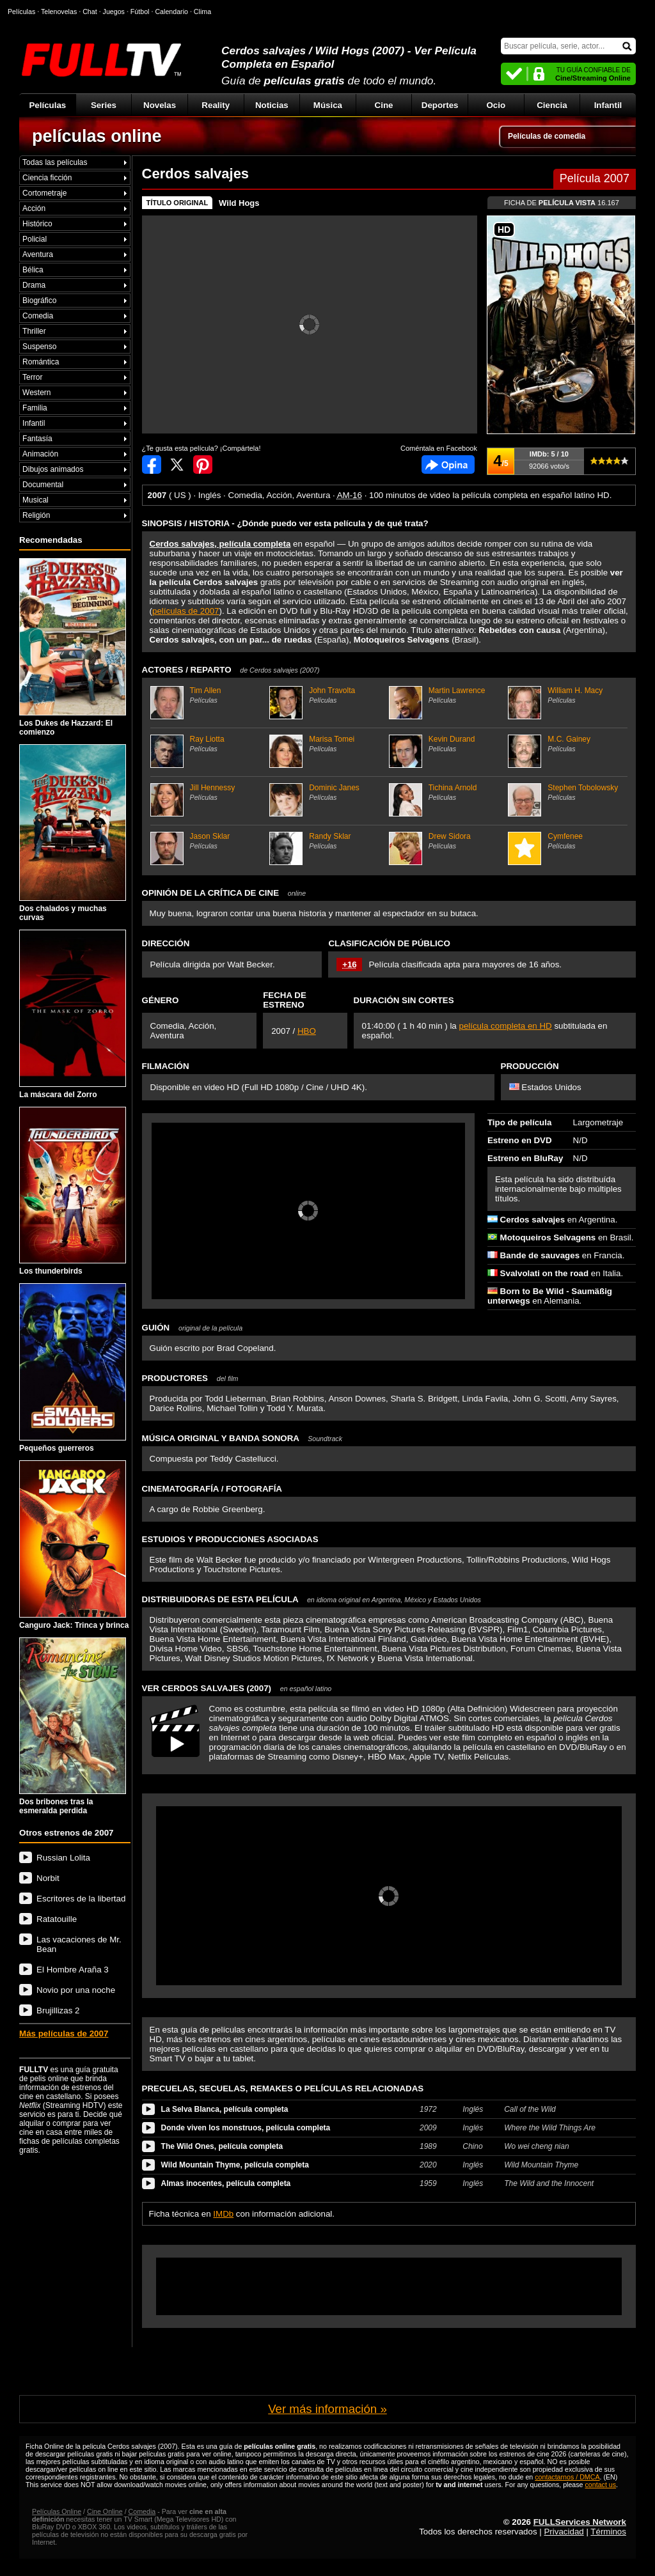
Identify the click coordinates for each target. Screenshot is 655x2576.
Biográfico (39, 300)
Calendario (171, 11)
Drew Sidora (447, 841)
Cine (384, 105)
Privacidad (563, 2531)
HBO (306, 1031)
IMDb (223, 2214)
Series (103, 105)
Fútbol (140, 11)
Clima (202, 11)
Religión (36, 515)
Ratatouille (56, 1919)
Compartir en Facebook (151, 464)
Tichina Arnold (447, 792)
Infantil (608, 105)
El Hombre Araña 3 (72, 1969)
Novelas (159, 105)
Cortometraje (44, 193)
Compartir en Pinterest (202, 464)
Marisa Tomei (327, 744)
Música (327, 105)
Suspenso (39, 346)
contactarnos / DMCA (567, 2477)
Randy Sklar (327, 841)
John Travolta (327, 695)
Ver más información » (327, 2409)
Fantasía (37, 438)
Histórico (37, 223)
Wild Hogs (239, 203)
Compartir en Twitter (177, 464)
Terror (32, 377)
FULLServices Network (579, 2522)
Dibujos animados (52, 469)
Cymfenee (566, 841)
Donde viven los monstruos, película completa (246, 2127)
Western (36, 392)
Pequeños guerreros (72, 1368)
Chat (90, 11)
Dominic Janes (327, 792)
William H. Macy (566, 695)
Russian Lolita (63, 1857)
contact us (601, 2484)
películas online (97, 136)
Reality (215, 105)
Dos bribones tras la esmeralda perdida (72, 1726)
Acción (33, 208)
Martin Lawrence (447, 695)
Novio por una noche (75, 1990)
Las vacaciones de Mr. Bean (79, 1944)
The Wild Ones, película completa (222, 2146)
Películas (47, 105)
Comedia (37, 315)
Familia (34, 407)
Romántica (40, 361)
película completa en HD (505, 1026)
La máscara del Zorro (72, 1014)
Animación (40, 453)
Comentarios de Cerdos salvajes (448, 464)
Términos (608, 2531)
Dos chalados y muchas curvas (72, 833)
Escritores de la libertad (80, 1898)
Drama (33, 285)
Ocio (495, 105)
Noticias (271, 105)
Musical (35, 500)
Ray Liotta (208, 744)
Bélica (32, 269)
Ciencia (552, 105)
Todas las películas (54, 162)
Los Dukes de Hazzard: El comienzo (72, 647)
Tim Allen (208, 695)
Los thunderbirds (72, 1191)
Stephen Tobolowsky (566, 792)
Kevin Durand (447, 744)
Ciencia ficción (47, 177)
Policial (34, 239)
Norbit (47, 1878)
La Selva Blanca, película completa (224, 2109)
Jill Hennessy (208, 792)
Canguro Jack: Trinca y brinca (74, 1545)
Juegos (114, 11)
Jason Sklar (208, 841)
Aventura (37, 254)
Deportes (440, 105)
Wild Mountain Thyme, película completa (235, 2164)
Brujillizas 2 (57, 2010)
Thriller (34, 331)
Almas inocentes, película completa (226, 2183)
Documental (42, 484)
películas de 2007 (185, 611)
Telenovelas (59, 11)
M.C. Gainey (566, 744)
